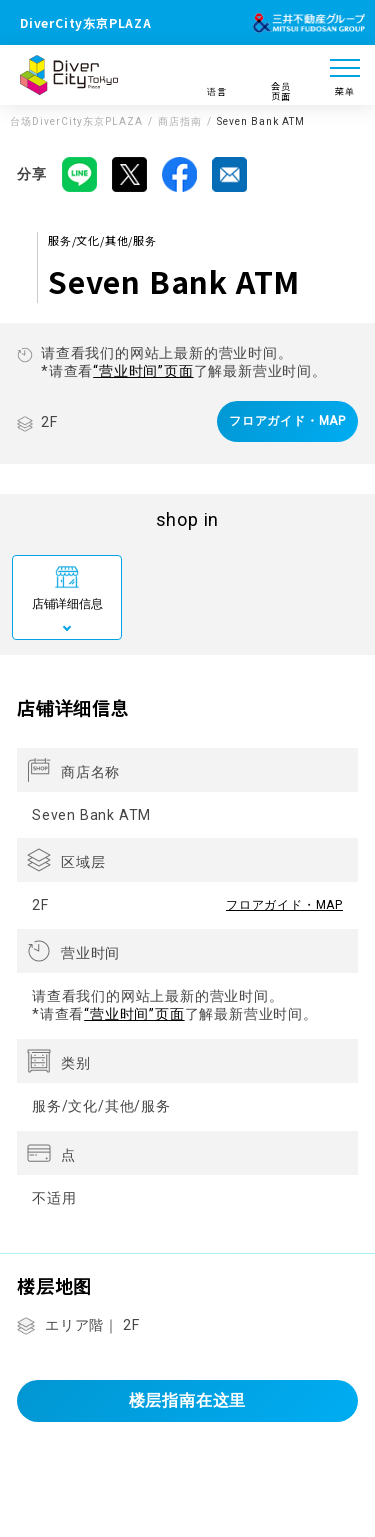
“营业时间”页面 (143, 371)
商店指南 (180, 121)
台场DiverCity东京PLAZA (76, 121)
